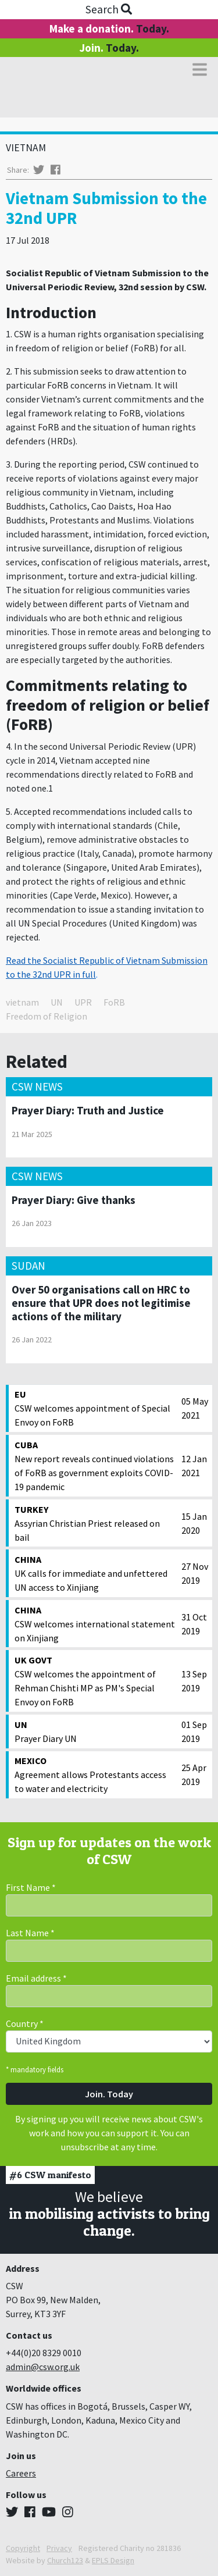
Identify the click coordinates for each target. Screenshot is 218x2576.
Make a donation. (109, 28)
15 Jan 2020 (194, 1523)
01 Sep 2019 (194, 1731)
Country (25, 2023)
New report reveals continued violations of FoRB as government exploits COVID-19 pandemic (95, 1465)
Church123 (65, 2560)
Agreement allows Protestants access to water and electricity (95, 1774)
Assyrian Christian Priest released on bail (95, 1522)
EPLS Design (113, 2560)
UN (57, 1002)
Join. (109, 48)
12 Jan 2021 (194, 1465)
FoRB (114, 1002)
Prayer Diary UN (95, 1731)
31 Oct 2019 (194, 1624)
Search (108, 9)
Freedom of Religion (46, 1016)
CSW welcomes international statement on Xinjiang (95, 1623)
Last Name (30, 1933)
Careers (21, 2473)
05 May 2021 (194, 1408)
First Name (31, 1887)
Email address (36, 1978)
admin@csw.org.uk (43, 2366)
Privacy (59, 2548)
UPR (83, 1002)
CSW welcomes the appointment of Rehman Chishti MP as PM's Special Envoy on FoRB (95, 1680)
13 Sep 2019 (194, 1681)
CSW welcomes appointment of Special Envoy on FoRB (95, 1407)
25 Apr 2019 (193, 1774)
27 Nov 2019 (194, 1573)
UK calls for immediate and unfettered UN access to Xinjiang (95, 1572)
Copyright (23, 2548)
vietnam (22, 1002)
